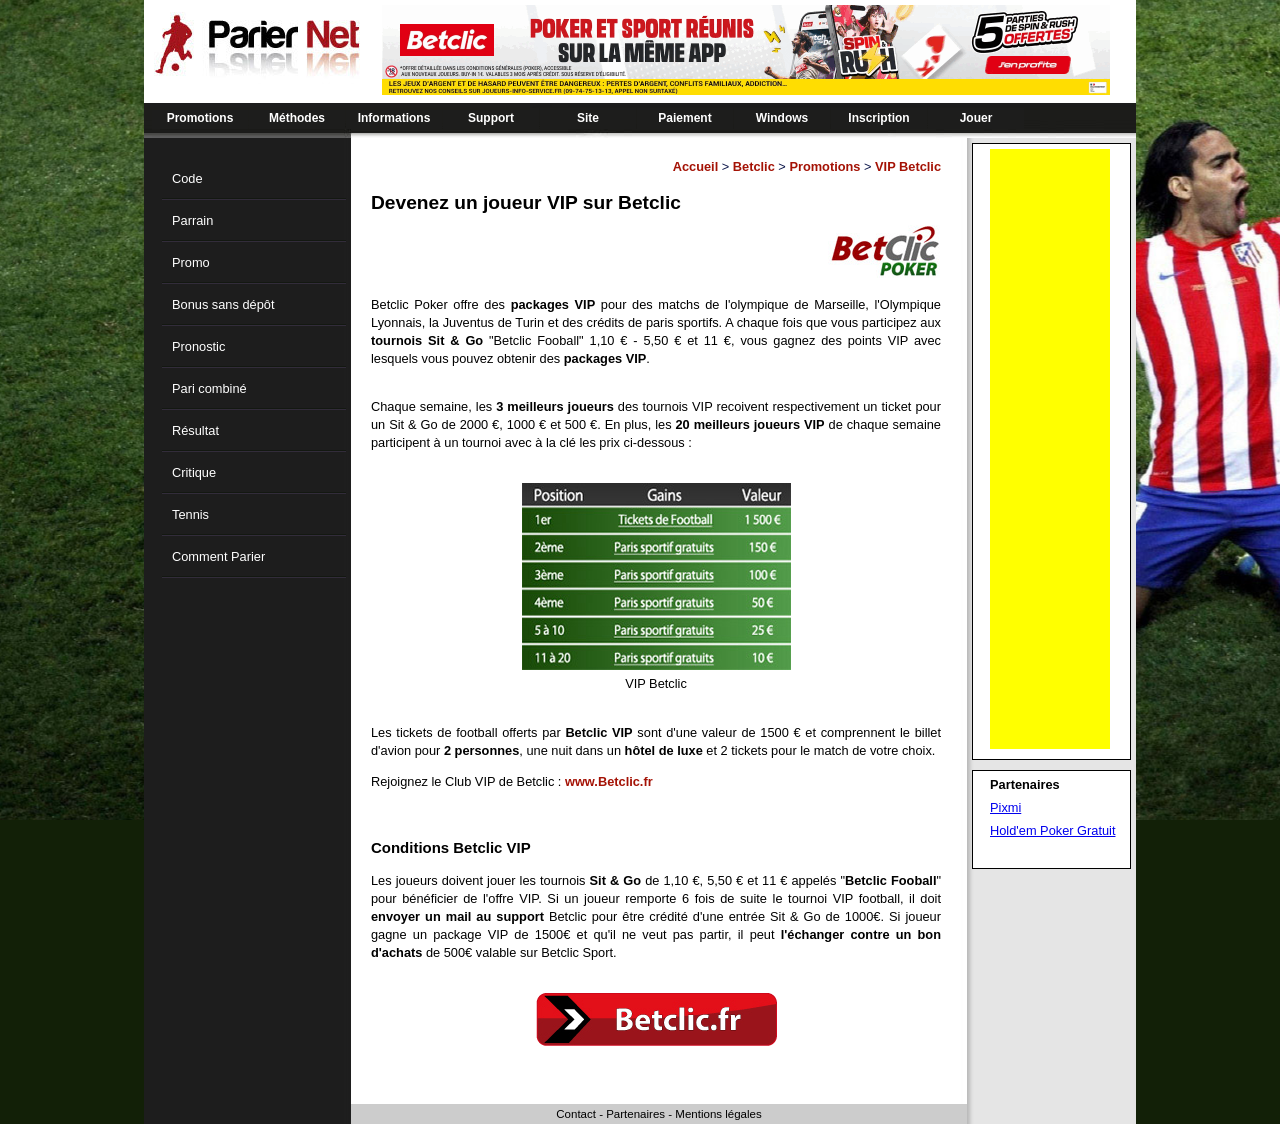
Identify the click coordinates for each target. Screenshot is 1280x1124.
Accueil (696, 166)
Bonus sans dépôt (223, 304)
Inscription (878, 118)
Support (491, 118)
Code (187, 178)
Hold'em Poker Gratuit (1052, 830)
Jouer (976, 118)
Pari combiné (209, 388)
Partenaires (635, 1114)
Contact (576, 1114)
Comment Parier (218, 556)
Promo (191, 262)
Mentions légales (718, 1114)
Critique (194, 472)
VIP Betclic (908, 166)
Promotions (200, 118)
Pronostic (198, 346)
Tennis (190, 514)
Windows (782, 118)
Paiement (684, 118)
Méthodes (297, 118)
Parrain (192, 220)
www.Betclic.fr (609, 781)
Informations (394, 118)
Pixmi (1005, 807)
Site (588, 118)
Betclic (754, 166)
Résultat (195, 430)
